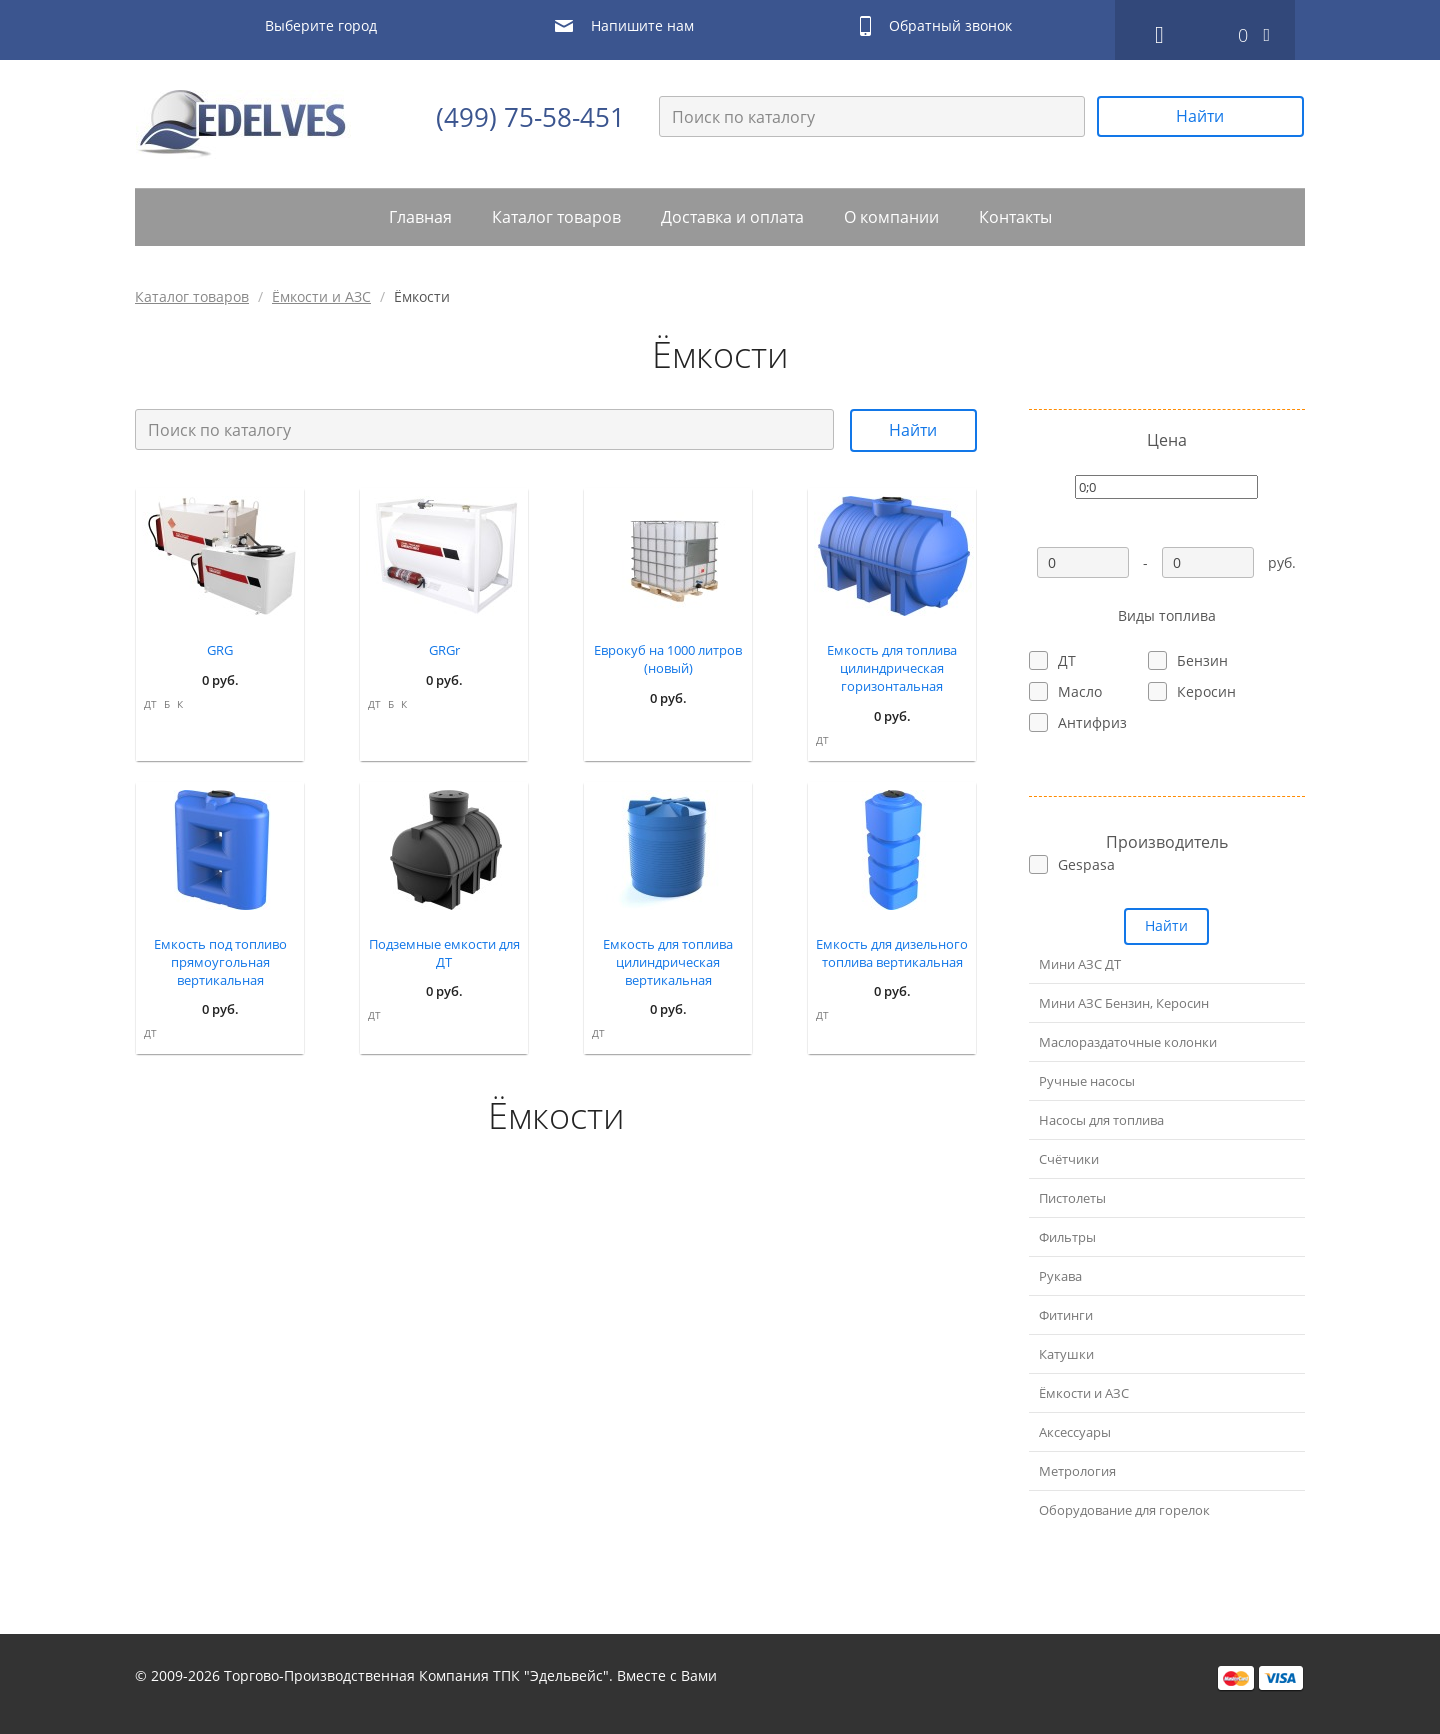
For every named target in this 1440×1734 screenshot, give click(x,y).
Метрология (1077, 1471)
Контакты (1015, 217)
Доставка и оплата (732, 217)
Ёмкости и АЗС (321, 296)
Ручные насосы (1087, 1081)
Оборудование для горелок (1124, 1510)
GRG (220, 650)
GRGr (444, 650)
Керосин (1206, 691)
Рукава (1060, 1276)
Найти (1200, 116)
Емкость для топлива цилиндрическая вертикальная (668, 962)
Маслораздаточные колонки (1128, 1042)
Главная (420, 217)
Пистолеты (1072, 1198)
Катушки (1066, 1354)
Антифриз (1092, 722)
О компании (891, 217)
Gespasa (1086, 864)
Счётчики (1069, 1159)
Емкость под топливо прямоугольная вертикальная (220, 962)
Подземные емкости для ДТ (444, 953)
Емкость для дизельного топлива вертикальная (892, 953)
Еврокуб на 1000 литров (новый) (668, 659)
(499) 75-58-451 (530, 117)
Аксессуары (1075, 1432)
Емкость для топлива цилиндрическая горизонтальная (892, 668)
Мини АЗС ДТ (1080, 964)
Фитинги (1066, 1315)
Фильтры (1067, 1237)
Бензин (1202, 660)
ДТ (150, 704)
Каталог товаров (556, 217)
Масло (1080, 691)
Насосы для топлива (1101, 1120)
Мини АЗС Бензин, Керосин (1124, 1003)
